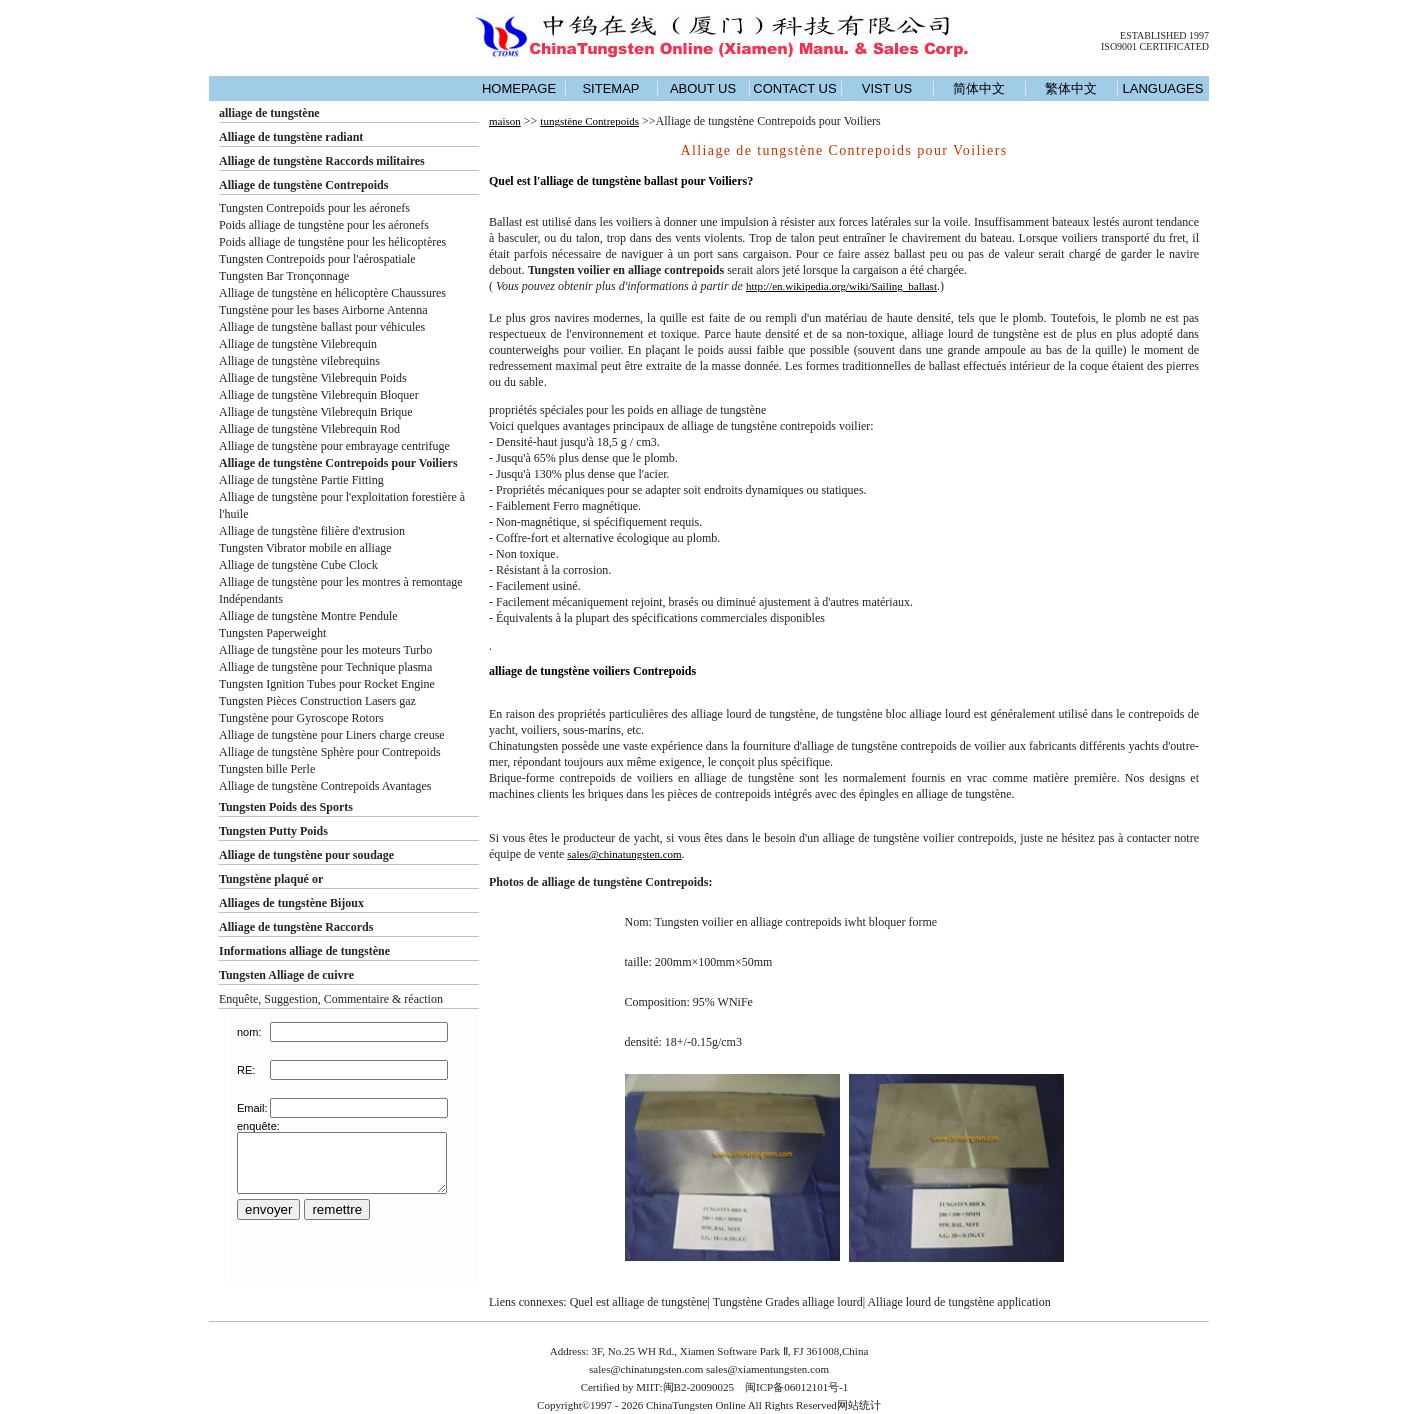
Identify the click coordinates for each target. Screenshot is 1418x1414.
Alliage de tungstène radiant (291, 137)
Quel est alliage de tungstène (639, 1302)
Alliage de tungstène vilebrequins (299, 361)
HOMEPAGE (519, 88)
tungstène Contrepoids (589, 121)
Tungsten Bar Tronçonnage (284, 276)
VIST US (887, 88)
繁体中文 (1071, 88)
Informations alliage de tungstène (304, 951)
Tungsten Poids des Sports (286, 807)
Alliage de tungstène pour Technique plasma (325, 667)
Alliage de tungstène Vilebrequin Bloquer (319, 395)
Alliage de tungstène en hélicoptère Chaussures (332, 293)
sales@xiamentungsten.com (767, 1369)
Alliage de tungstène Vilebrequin (298, 344)
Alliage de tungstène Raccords (296, 927)
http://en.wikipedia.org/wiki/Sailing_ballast (841, 286)
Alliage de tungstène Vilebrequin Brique (316, 412)
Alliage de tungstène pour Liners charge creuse (332, 735)
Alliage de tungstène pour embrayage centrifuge (334, 446)
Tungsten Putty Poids (273, 831)
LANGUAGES (1163, 88)
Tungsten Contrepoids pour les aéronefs (314, 208)
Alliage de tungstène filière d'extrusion (312, 531)
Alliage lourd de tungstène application (958, 1302)
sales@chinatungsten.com (624, 854)
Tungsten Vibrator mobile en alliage (305, 548)
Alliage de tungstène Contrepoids (303, 185)
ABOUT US (703, 88)
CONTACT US (794, 88)
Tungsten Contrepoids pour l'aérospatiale (317, 259)
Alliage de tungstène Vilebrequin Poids (313, 378)
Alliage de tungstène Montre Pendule (308, 616)
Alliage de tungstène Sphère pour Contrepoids (330, 752)
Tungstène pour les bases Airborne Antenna (323, 310)
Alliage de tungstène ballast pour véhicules (322, 327)
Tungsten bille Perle (267, 769)
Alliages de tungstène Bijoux (291, 903)
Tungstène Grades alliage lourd (788, 1302)
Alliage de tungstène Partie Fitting (301, 480)
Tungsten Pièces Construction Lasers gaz (317, 701)
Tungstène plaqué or (271, 879)
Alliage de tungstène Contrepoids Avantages (325, 786)
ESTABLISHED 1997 (1164, 35)
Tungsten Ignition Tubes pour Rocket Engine (327, 684)
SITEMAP (610, 88)
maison (505, 121)
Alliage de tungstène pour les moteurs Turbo (325, 650)
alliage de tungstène (269, 113)
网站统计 (859, 1405)
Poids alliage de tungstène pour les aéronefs (324, 225)
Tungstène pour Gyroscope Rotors (301, 718)
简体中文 (979, 88)
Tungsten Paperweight (272, 633)
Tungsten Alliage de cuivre (286, 975)
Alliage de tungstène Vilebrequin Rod (309, 429)
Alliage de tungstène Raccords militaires (322, 161)
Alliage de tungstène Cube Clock (298, 565)
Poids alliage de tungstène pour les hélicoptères (332, 242)
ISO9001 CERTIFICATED (1155, 46)
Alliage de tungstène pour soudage (306, 855)
